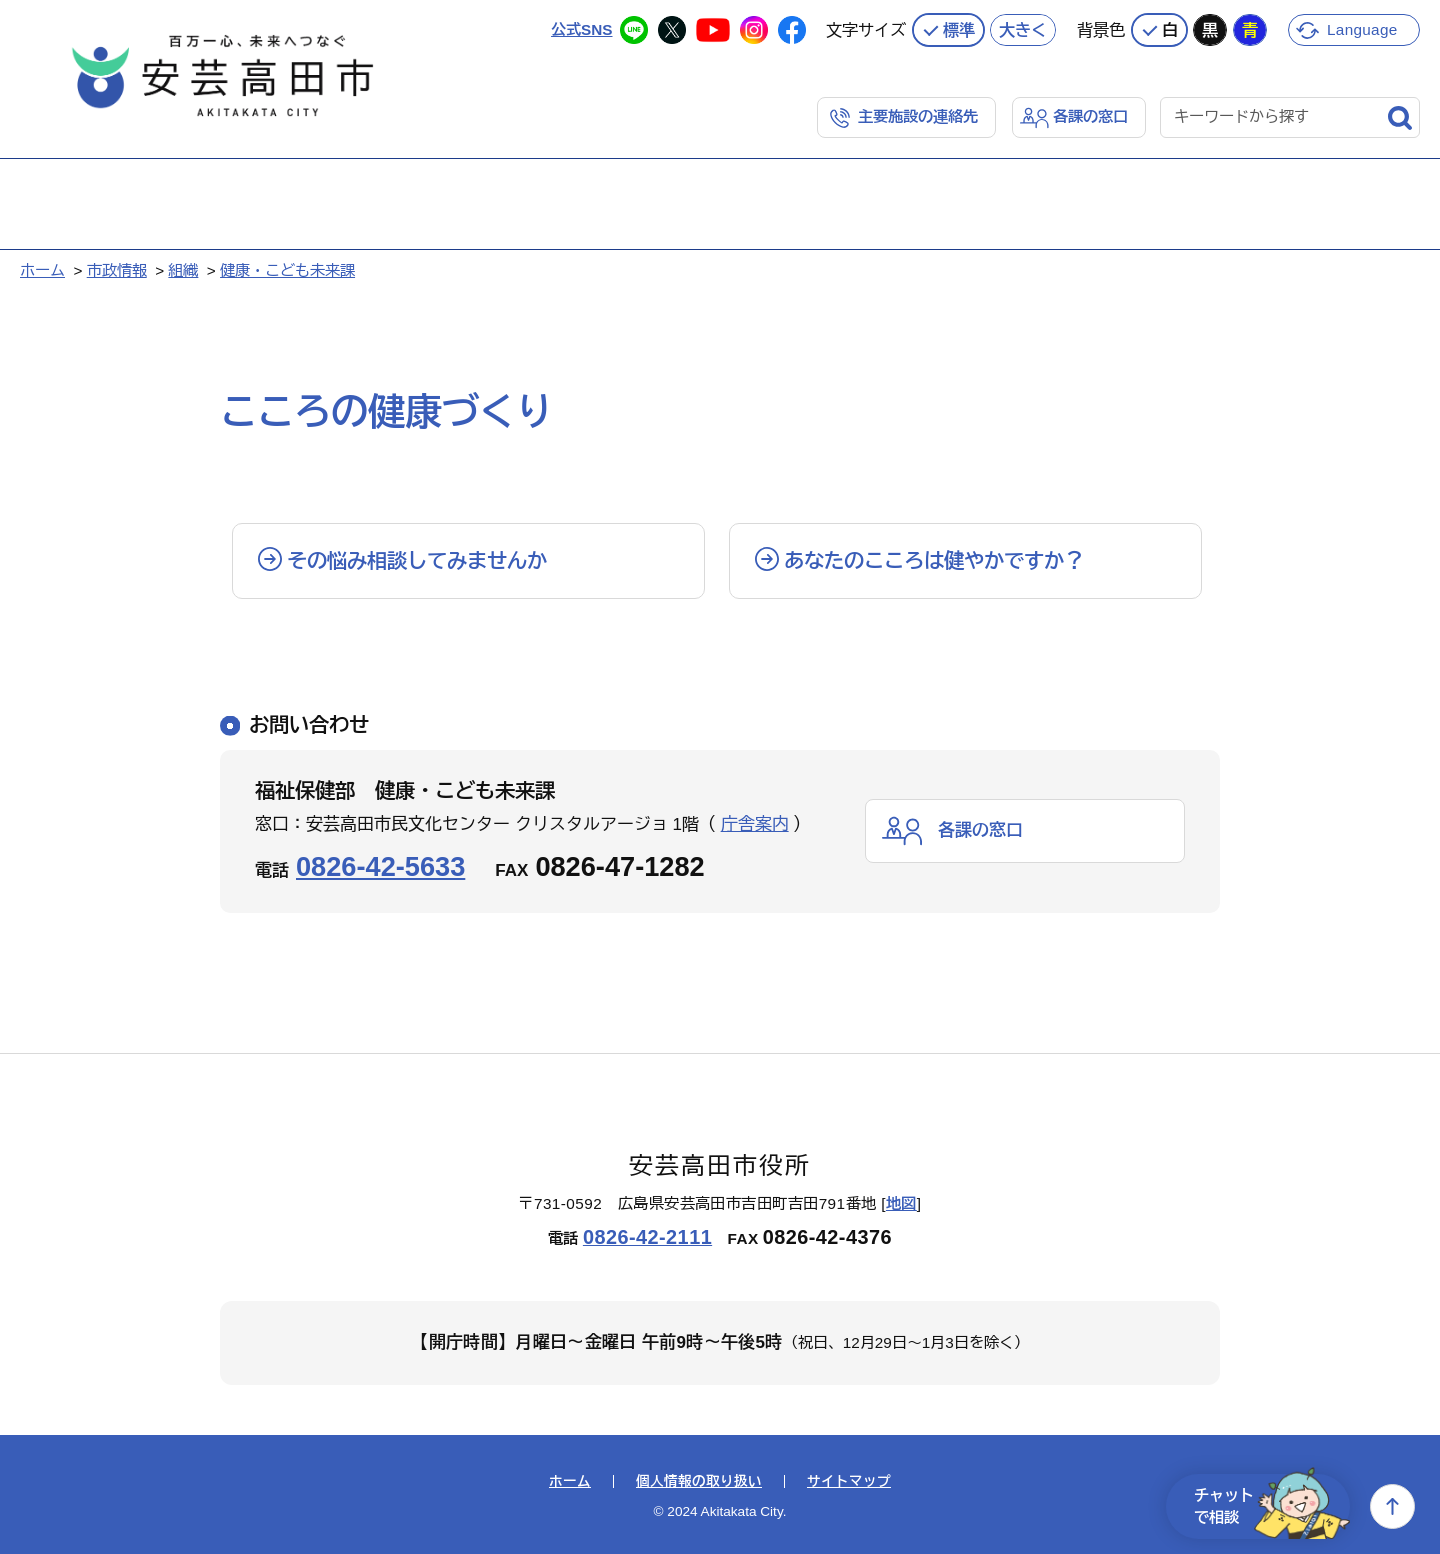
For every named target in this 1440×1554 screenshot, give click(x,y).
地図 (901, 1203)
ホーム (42, 270)
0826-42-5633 (380, 866)
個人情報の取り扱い (699, 1482)
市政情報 (117, 270)
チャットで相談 (1272, 1506)
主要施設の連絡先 (918, 116)
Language (1362, 29)
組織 (183, 270)
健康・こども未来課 (287, 270)
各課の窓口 (1090, 116)
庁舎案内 (755, 824)
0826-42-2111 (647, 1237)
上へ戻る (1392, 1506)
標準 (959, 30)
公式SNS (581, 29)
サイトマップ (849, 1482)
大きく (1023, 30)
